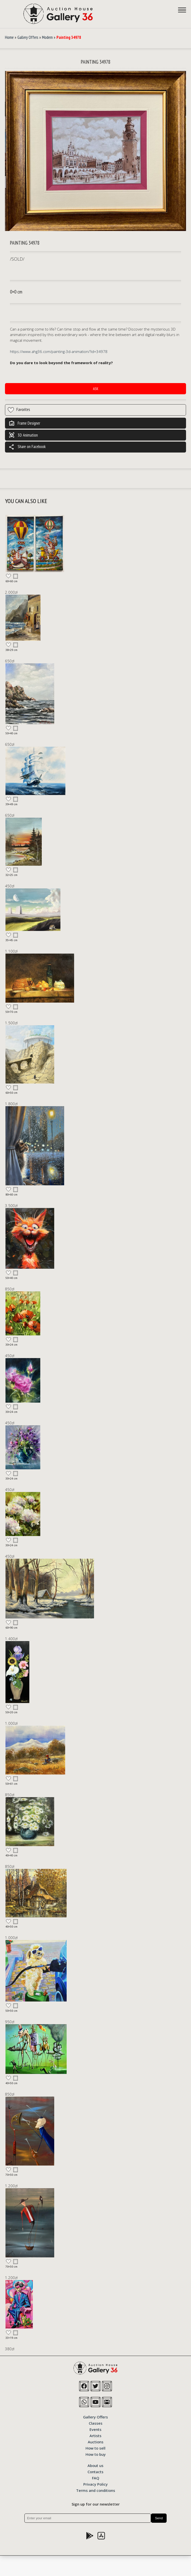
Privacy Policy (95, 2484)
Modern (47, 37)
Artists (95, 2435)
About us (95, 2465)
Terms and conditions (95, 2490)
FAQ (95, 2477)
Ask (95, 388)
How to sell (95, 2448)
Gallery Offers (27, 37)
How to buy (96, 2454)
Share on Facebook (27, 447)
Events (95, 2429)
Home (9, 37)
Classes (95, 2423)
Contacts (95, 2471)
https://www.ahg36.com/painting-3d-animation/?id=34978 (58, 351)
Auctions (95, 2441)
